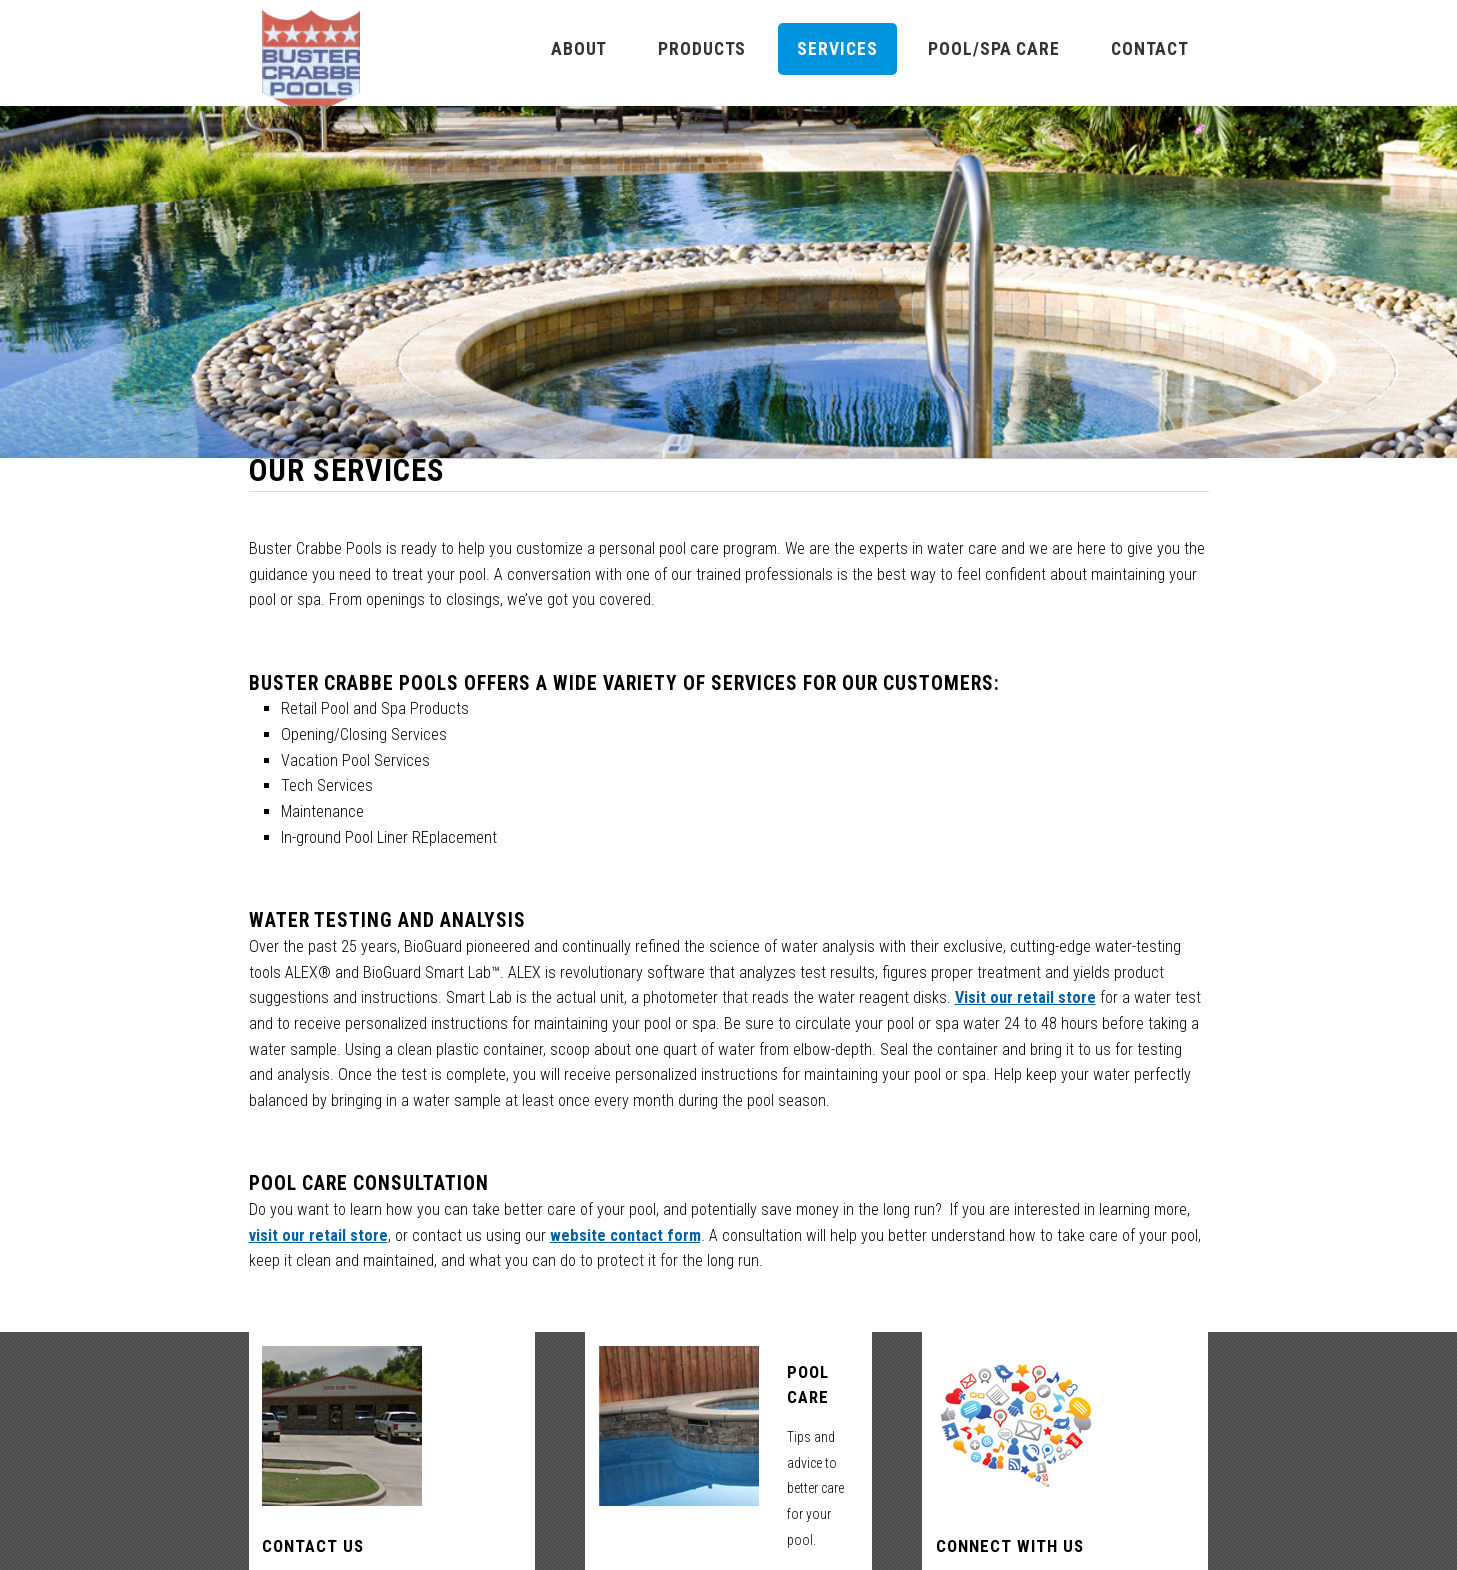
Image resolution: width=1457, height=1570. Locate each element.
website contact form (625, 1235)
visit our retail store (318, 1235)
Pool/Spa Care (993, 49)
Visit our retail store (1025, 997)
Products (702, 49)
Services (837, 49)
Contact (1150, 49)
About (579, 49)
